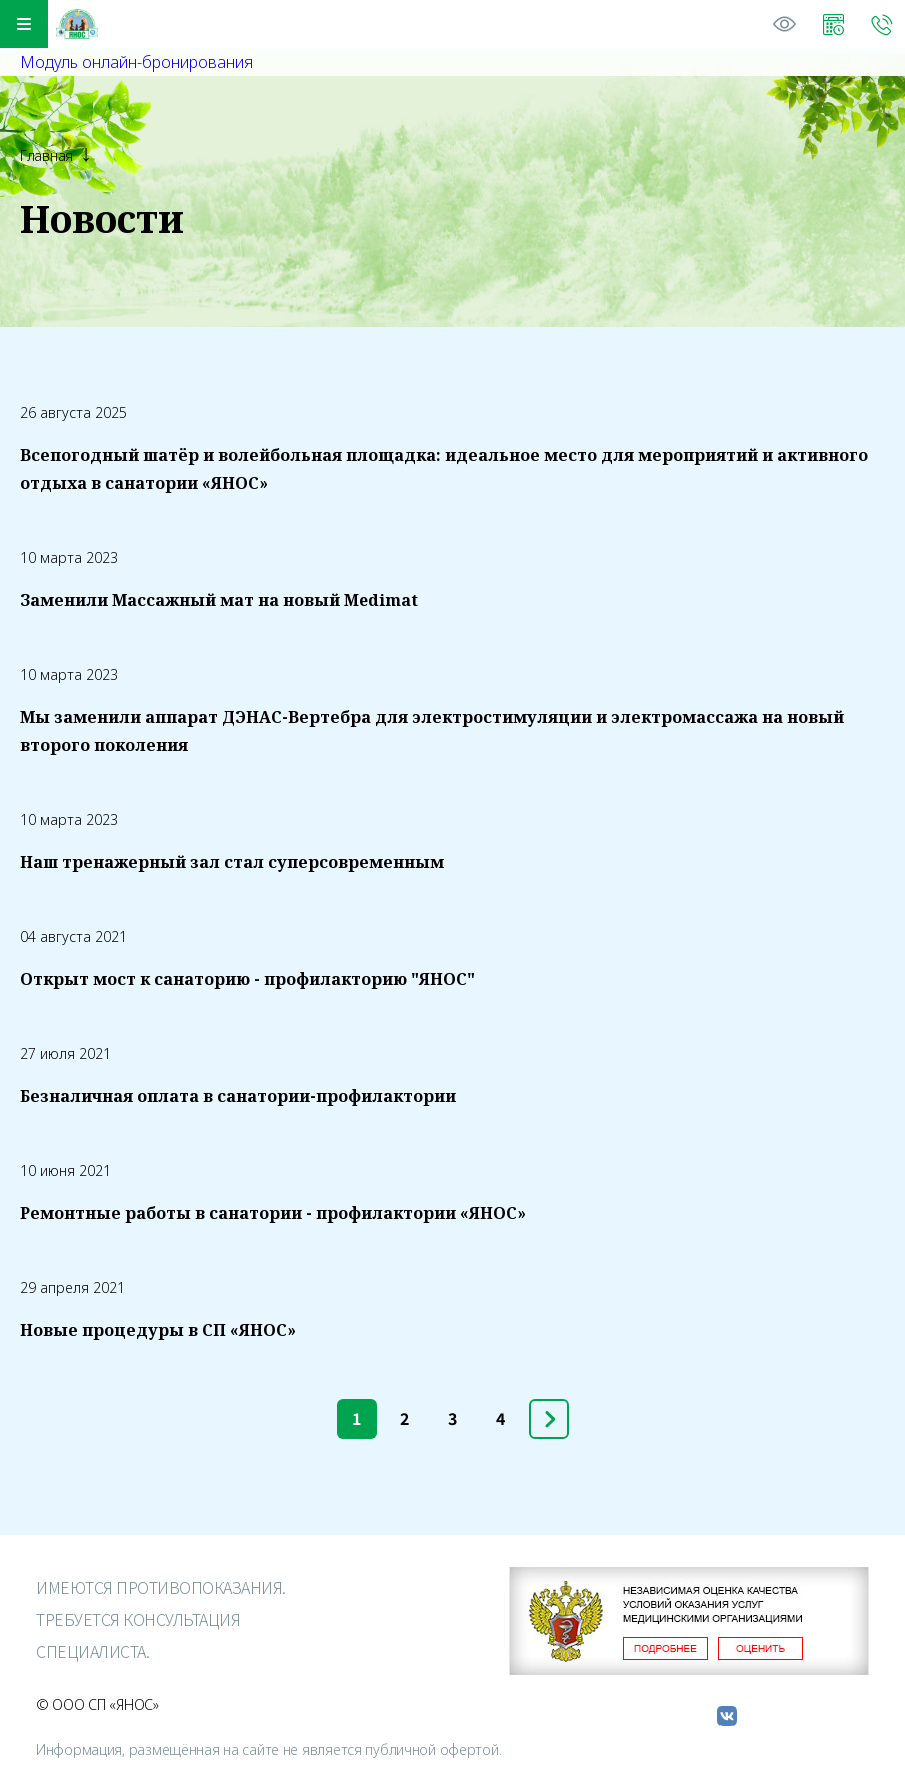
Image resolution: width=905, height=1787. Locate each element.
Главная (46, 155)
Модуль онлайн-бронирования (136, 62)
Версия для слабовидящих (785, 24)
